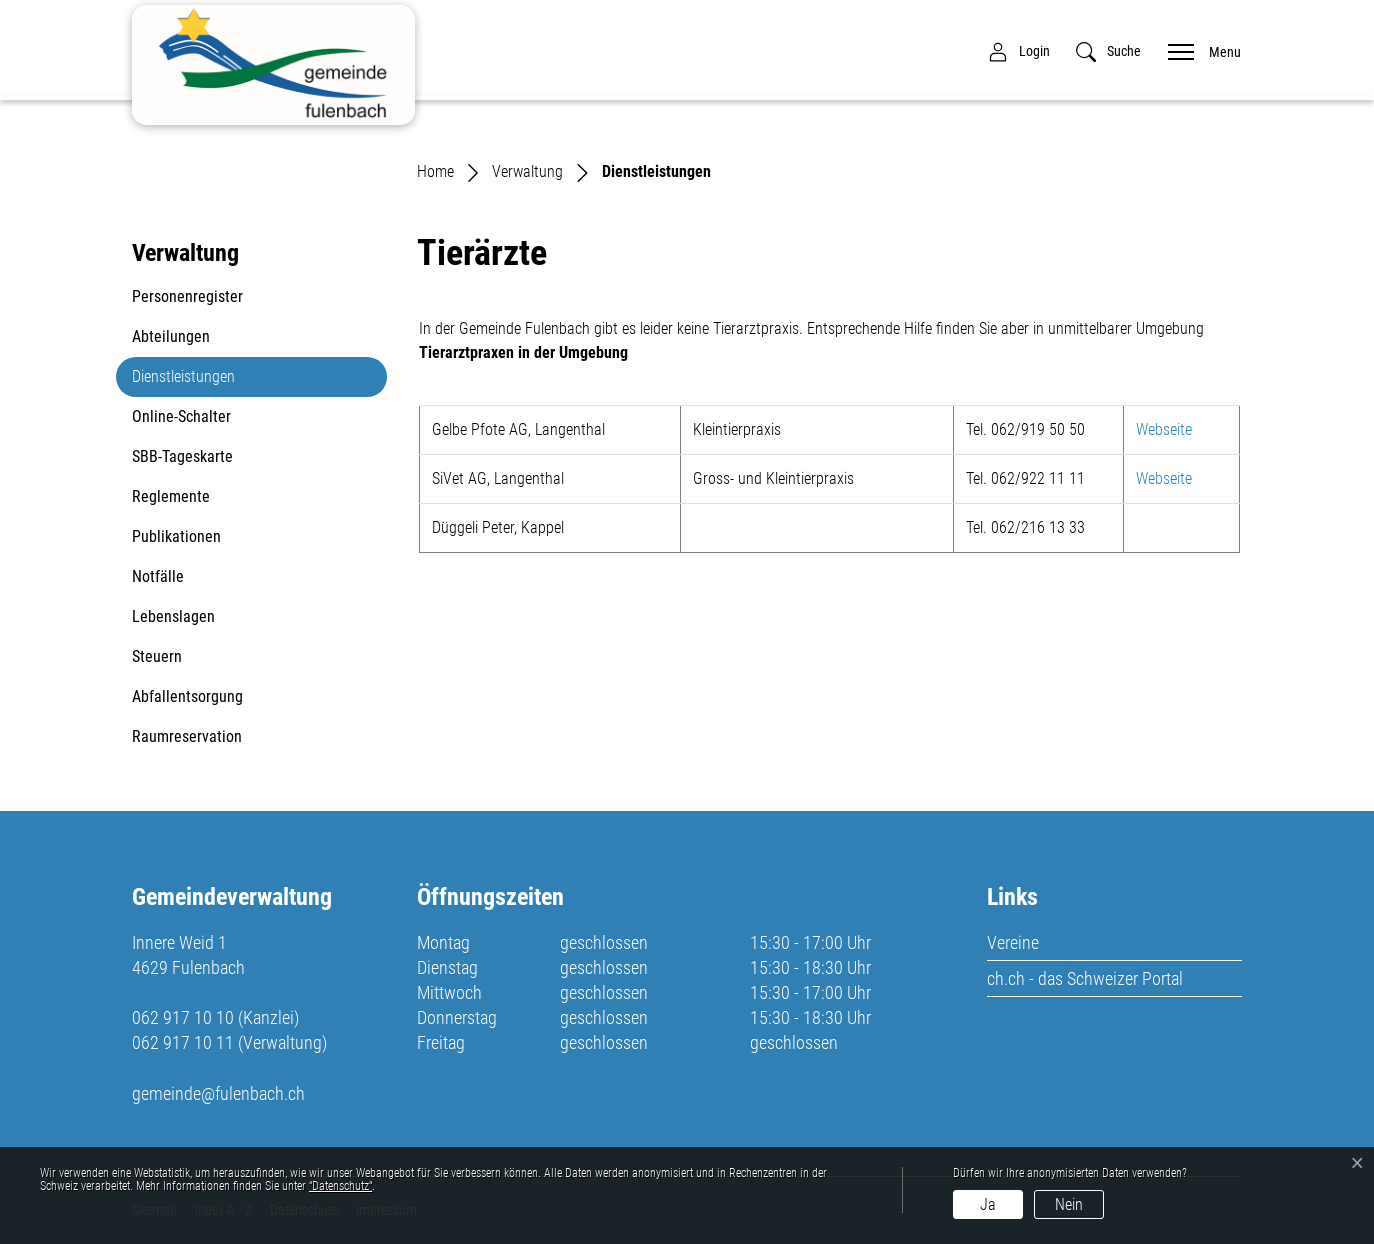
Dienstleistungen (183, 382)
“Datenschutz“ (340, 1186)
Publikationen (176, 536)
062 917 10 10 (183, 1017)
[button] (1108, 51)
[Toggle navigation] (1198, 50)
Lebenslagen (173, 616)
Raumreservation (187, 736)
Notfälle (158, 576)
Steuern (157, 656)
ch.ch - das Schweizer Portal (1085, 978)
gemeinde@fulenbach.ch (218, 1093)
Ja (988, 1204)
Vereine (1013, 942)
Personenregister (187, 296)
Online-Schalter (181, 416)
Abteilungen (171, 336)
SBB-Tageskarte (182, 456)
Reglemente (171, 496)
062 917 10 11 (183, 1042)
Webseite (1174, 429)
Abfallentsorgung (187, 696)
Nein (1069, 1204)
